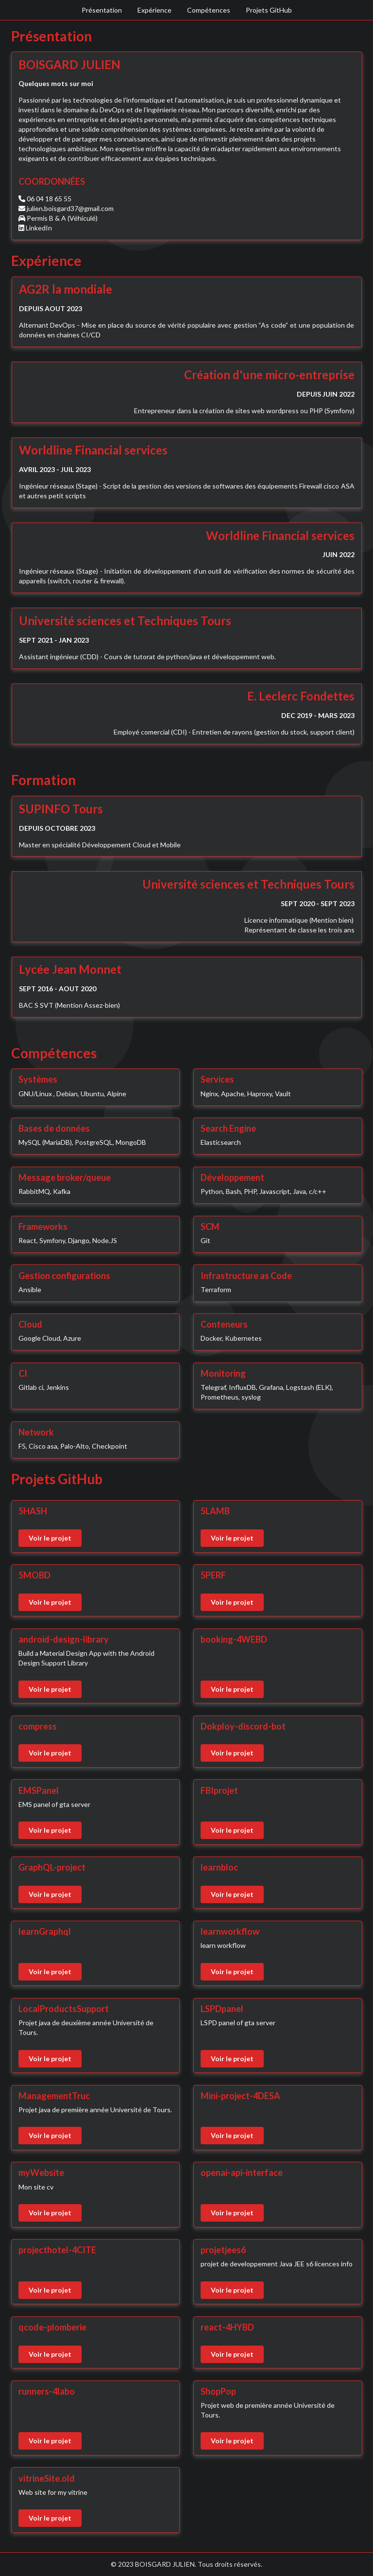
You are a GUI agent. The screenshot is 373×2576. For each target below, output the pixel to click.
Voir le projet (50, 1538)
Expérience (154, 10)
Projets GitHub (269, 10)
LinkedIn (39, 228)
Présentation (102, 10)
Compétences (208, 10)
